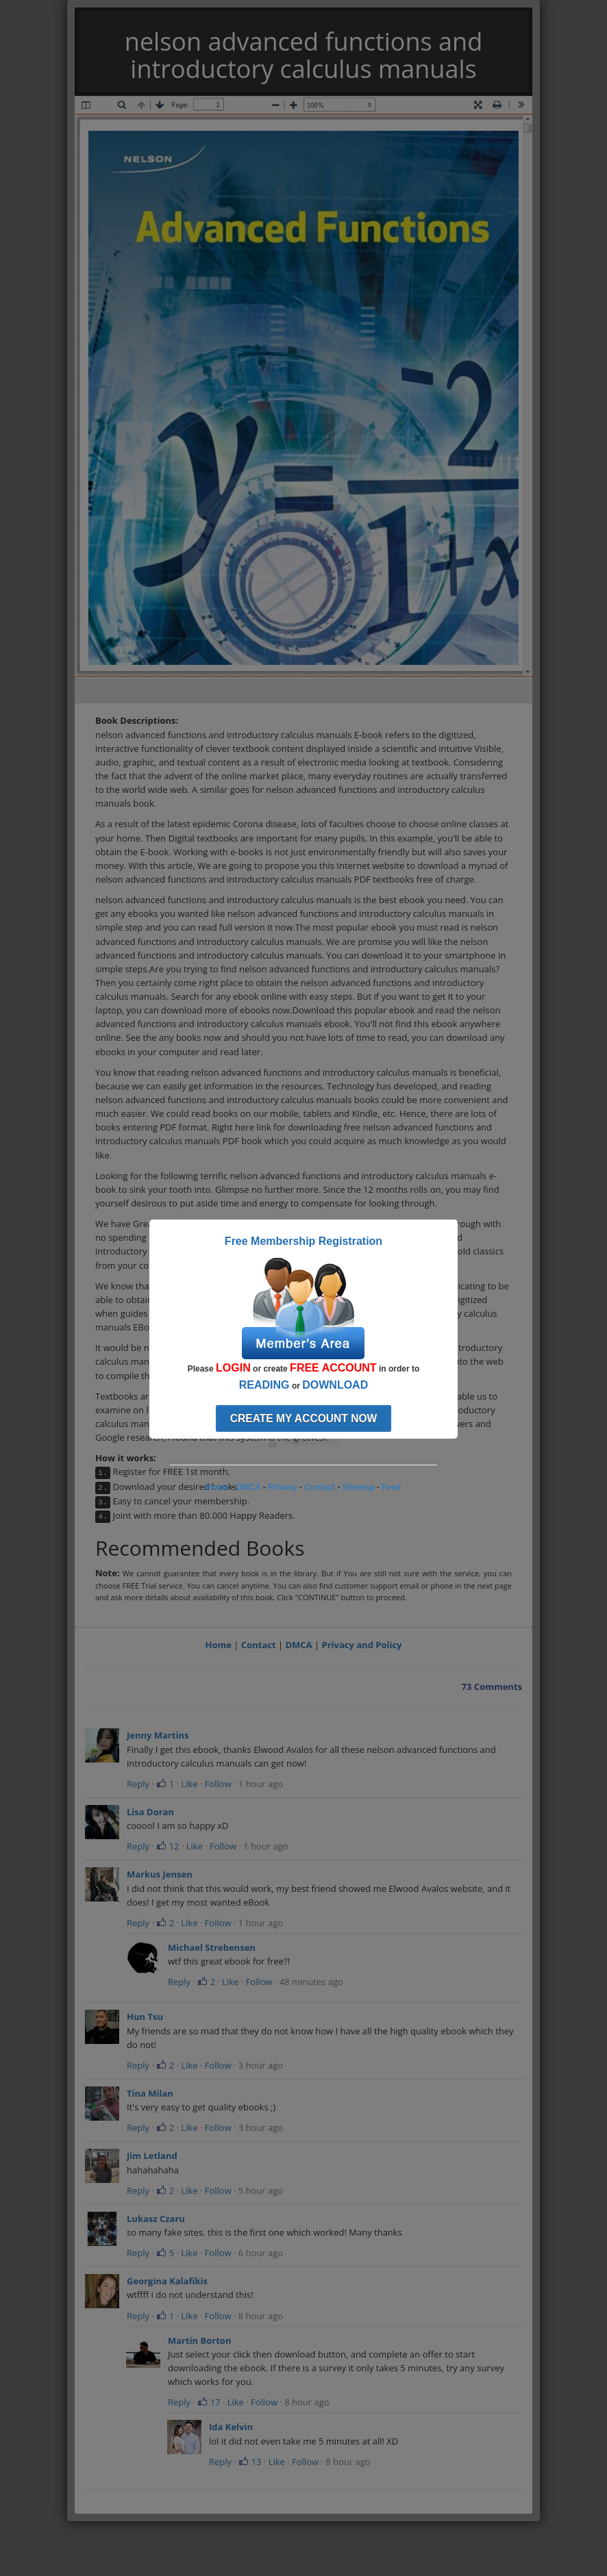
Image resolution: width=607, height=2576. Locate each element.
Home (219, 1645)
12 (167, 1846)
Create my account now (303, 1418)
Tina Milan (150, 2093)
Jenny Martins (157, 1735)
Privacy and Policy (362, 1645)
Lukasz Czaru (156, 2218)
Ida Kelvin (231, 2427)
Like (189, 1784)
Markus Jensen (160, 1874)
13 (249, 2461)
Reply (138, 1784)
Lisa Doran (150, 1812)
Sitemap (359, 1487)
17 (208, 2402)
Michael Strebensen (212, 1947)
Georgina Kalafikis (167, 2281)
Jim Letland (152, 2155)
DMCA (298, 1645)
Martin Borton (199, 2340)
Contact (258, 1645)
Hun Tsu (145, 2016)
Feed (391, 1487)
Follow (218, 1784)
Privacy (282, 1487)
